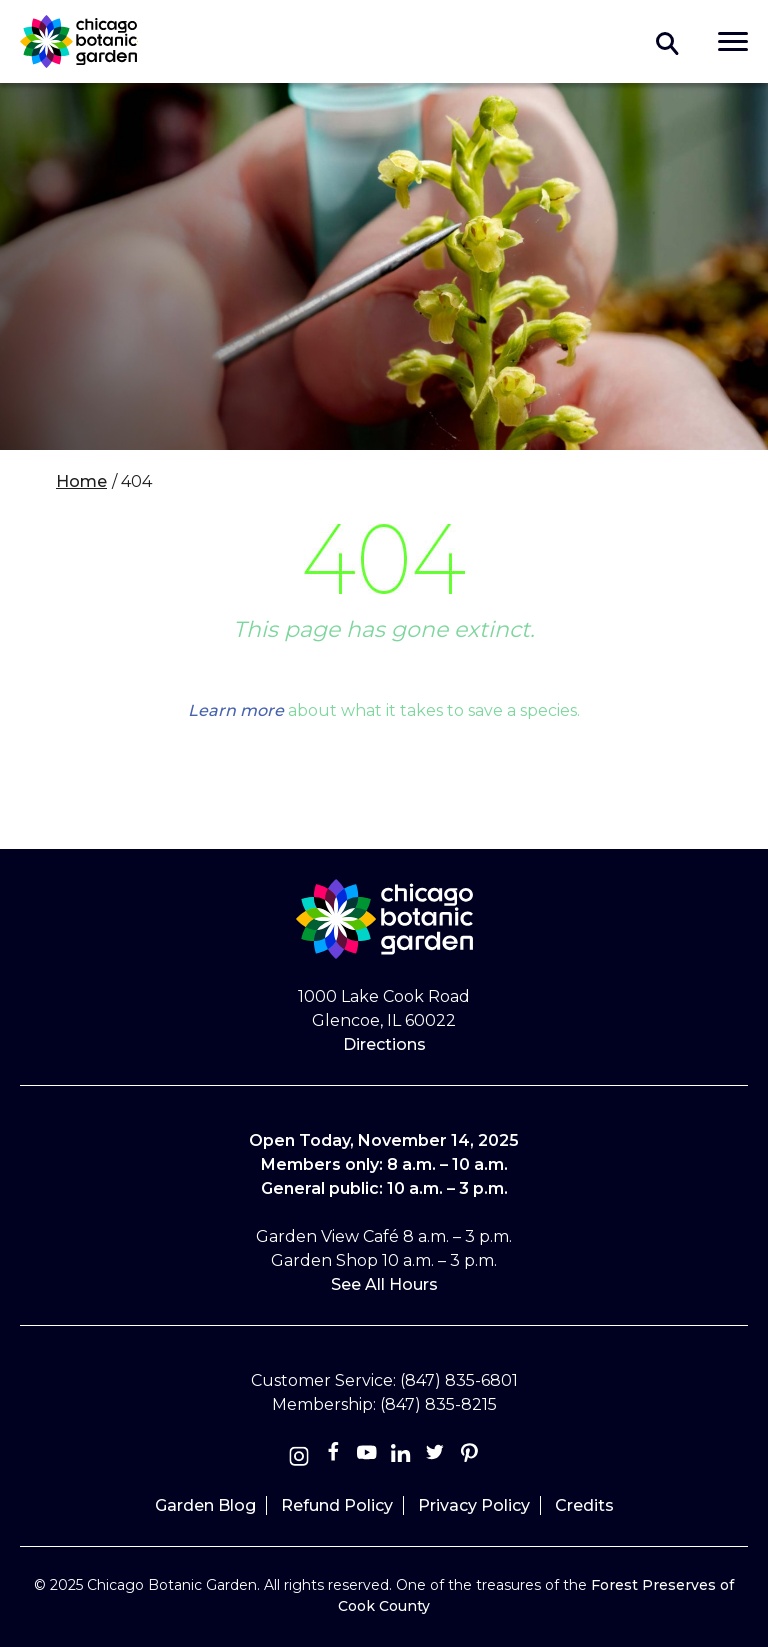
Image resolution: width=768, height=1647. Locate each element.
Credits (584, 1505)
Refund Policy (337, 1505)
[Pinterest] (469, 1456)
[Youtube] (367, 1456)
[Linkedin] (401, 1456)
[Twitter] (437, 1456)
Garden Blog (205, 1505)
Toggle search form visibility (668, 42)
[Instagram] (299, 1456)
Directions (384, 1044)
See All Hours (384, 1284)
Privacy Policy (474, 1505)
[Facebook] (335, 1456)
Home (81, 481)
